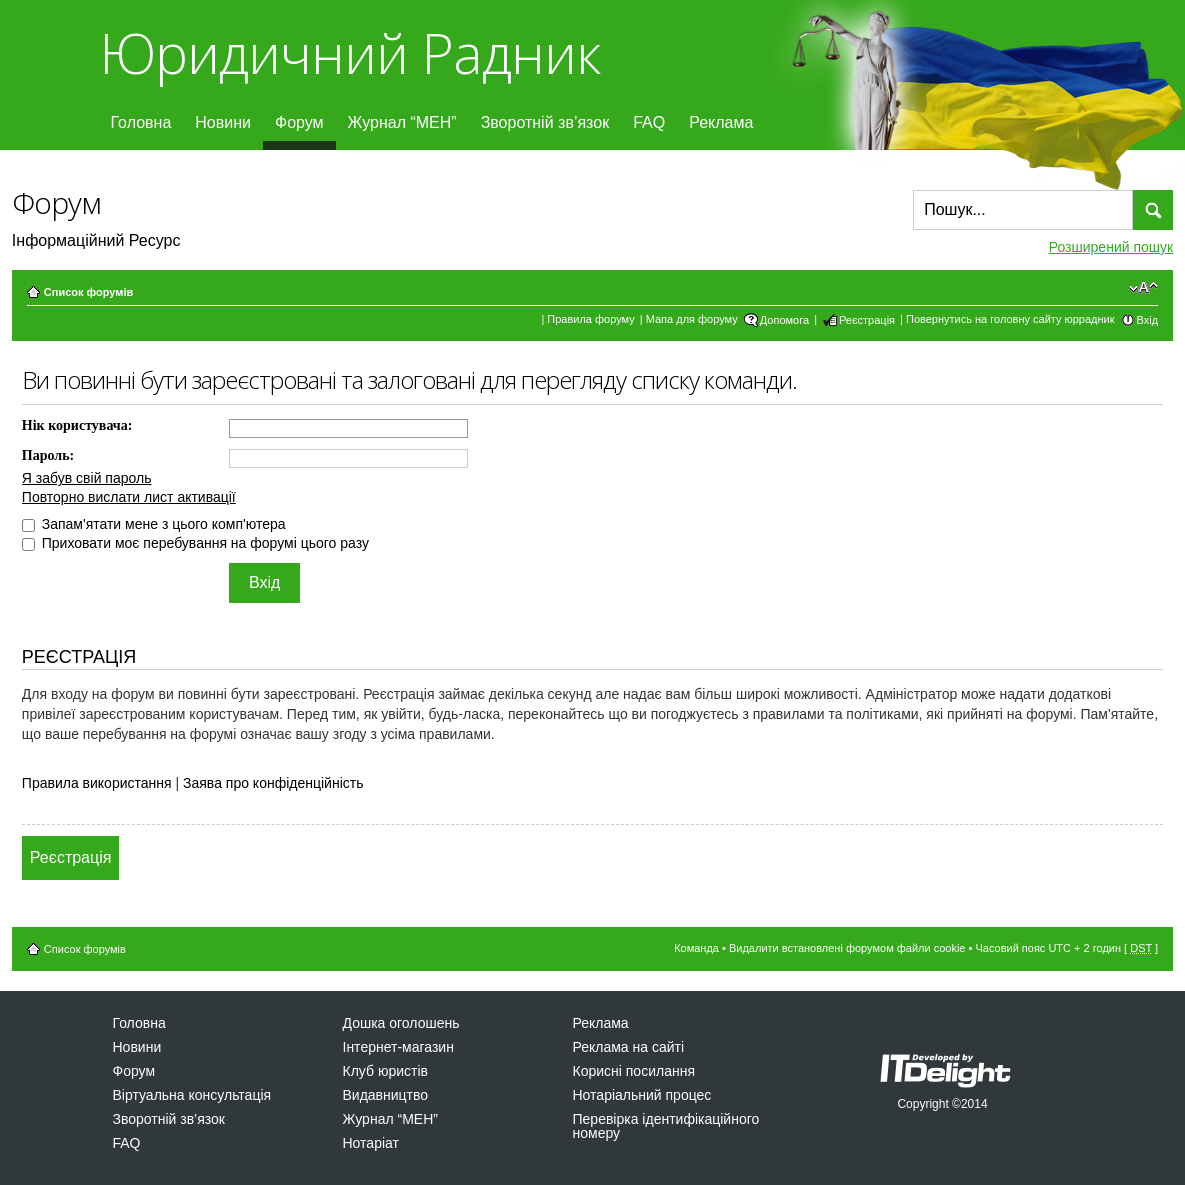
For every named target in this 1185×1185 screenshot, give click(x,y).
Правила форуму (590, 319)
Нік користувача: (77, 425)
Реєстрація (867, 320)
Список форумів (88, 292)
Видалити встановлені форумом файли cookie (847, 948)
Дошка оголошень (401, 1023)
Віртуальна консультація (192, 1095)
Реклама (721, 122)
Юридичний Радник (349, 52)
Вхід (1148, 320)
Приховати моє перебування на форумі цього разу (195, 543)
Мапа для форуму (692, 319)
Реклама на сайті (629, 1047)
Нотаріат (371, 1143)
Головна (141, 122)
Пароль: (48, 455)
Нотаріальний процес (642, 1095)
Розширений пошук (1111, 247)
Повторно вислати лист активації (129, 497)
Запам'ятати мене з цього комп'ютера (154, 524)
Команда (696, 948)
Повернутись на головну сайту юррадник (1010, 319)
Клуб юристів (385, 1071)
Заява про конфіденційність (273, 783)
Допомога (784, 320)
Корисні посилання (634, 1071)
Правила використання (97, 783)
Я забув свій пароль (87, 478)
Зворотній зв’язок (545, 122)
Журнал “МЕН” (402, 122)
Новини (223, 122)
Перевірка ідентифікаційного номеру (666, 1126)
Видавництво (386, 1095)
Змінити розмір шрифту (1143, 288)
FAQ (649, 122)
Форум (299, 122)
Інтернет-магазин (398, 1047)
